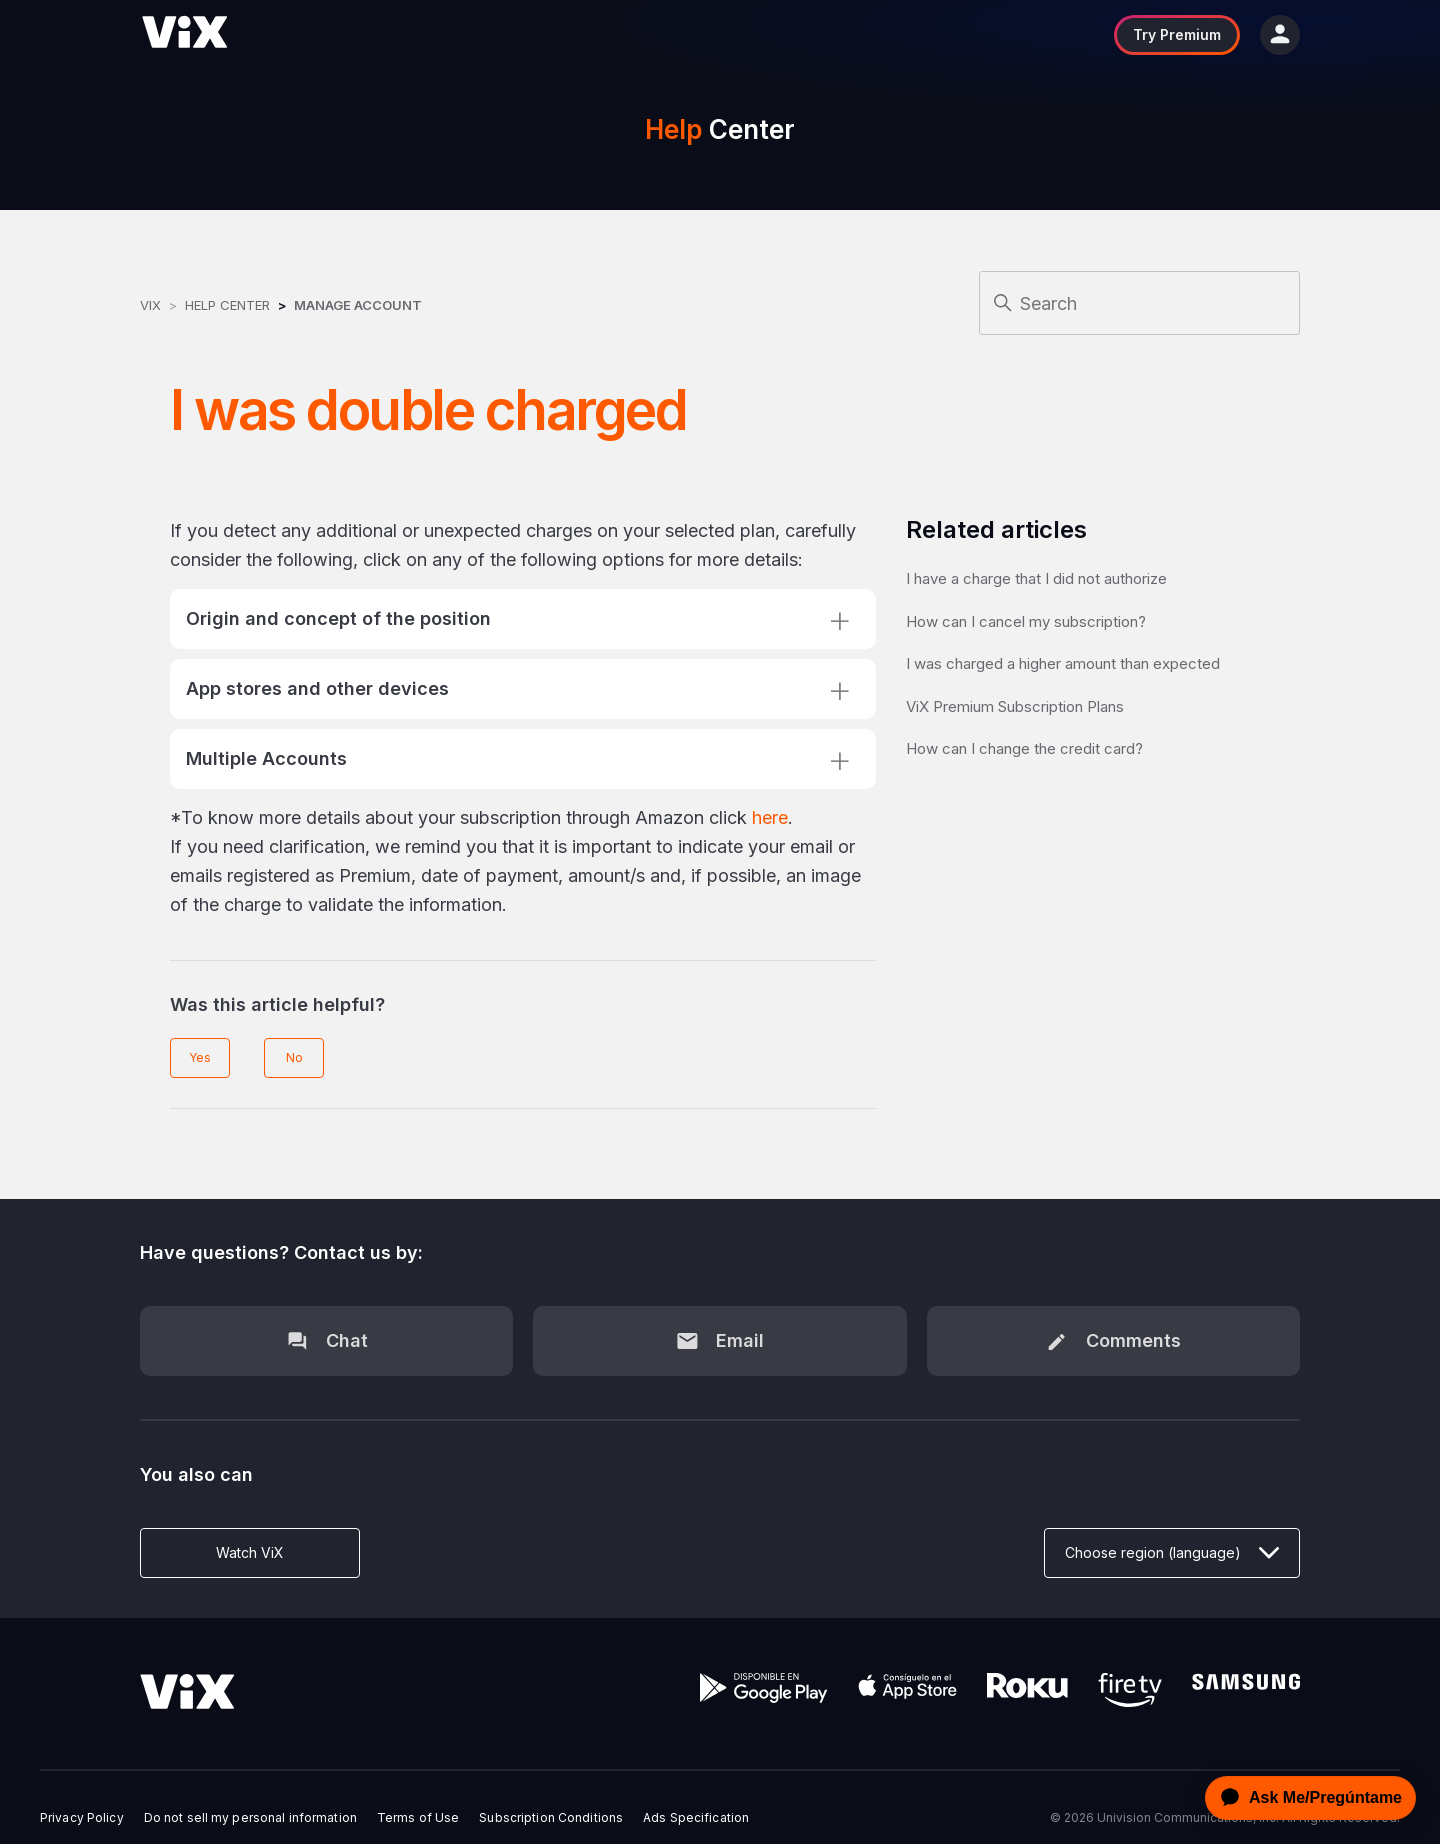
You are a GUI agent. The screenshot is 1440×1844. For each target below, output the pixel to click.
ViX (150, 305)
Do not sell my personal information (250, 1818)
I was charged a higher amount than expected (1063, 663)
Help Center (227, 305)
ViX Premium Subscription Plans (1015, 706)
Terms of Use (418, 1818)
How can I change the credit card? (1024, 748)
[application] (1305, 1798)
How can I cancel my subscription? (1026, 621)
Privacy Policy (82, 1818)
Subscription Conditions (551, 1818)
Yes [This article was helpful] (200, 1057)
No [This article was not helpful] (294, 1057)
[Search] (1139, 303)
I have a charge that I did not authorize (1036, 578)
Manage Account (358, 305)
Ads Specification (696, 1818)
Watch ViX (250, 1552)
